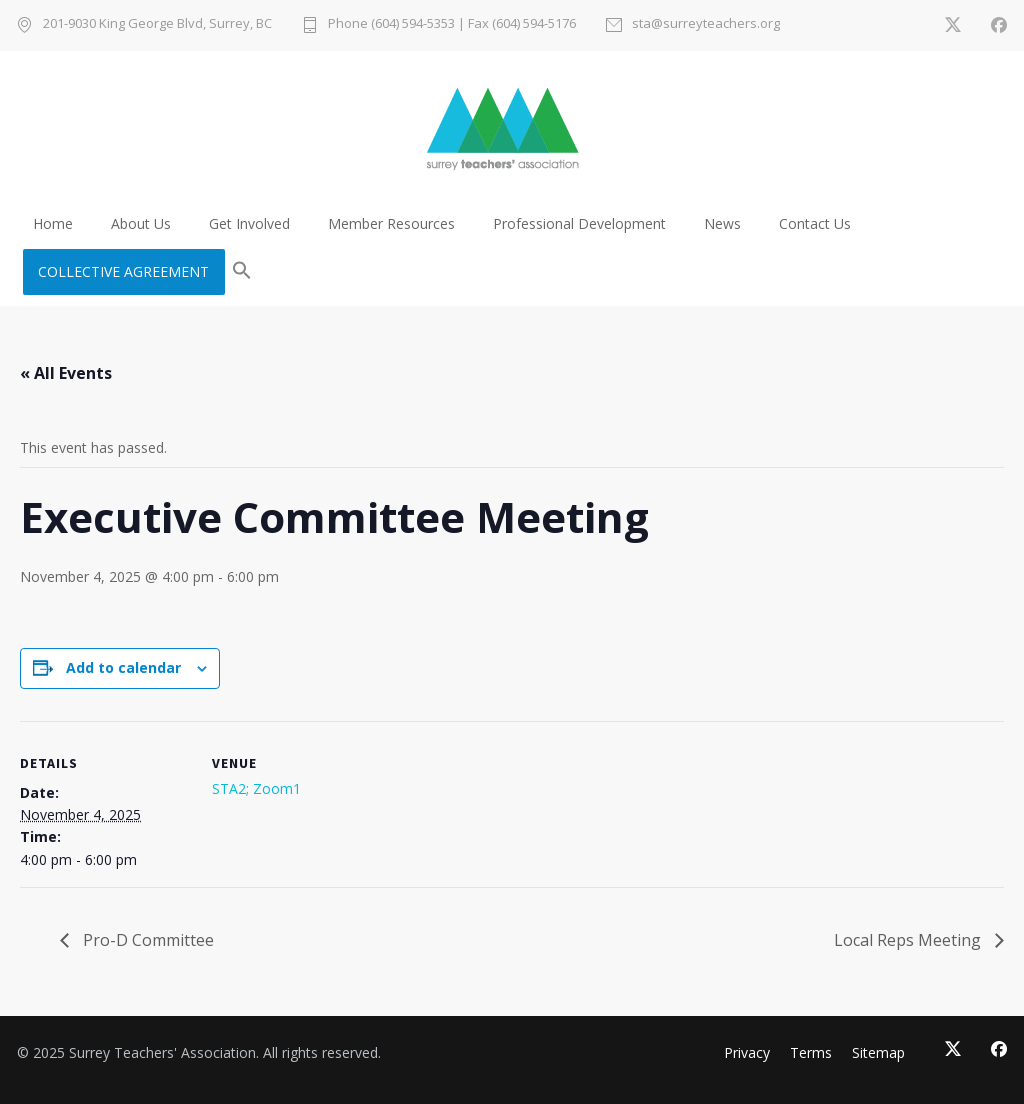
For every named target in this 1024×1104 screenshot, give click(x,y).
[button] (242, 272)
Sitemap (878, 1052)
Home (53, 223)
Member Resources (391, 223)
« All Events (66, 373)
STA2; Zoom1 (256, 788)
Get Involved (249, 223)
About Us (141, 223)
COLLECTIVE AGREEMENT (123, 271)
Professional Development (579, 223)
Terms (811, 1052)
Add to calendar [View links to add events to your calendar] (123, 667)
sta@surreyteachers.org (706, 24)
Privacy (747, 1052)
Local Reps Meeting (909, 940)
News (722, 223)
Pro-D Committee (146, 940)
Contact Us (815, 223)
